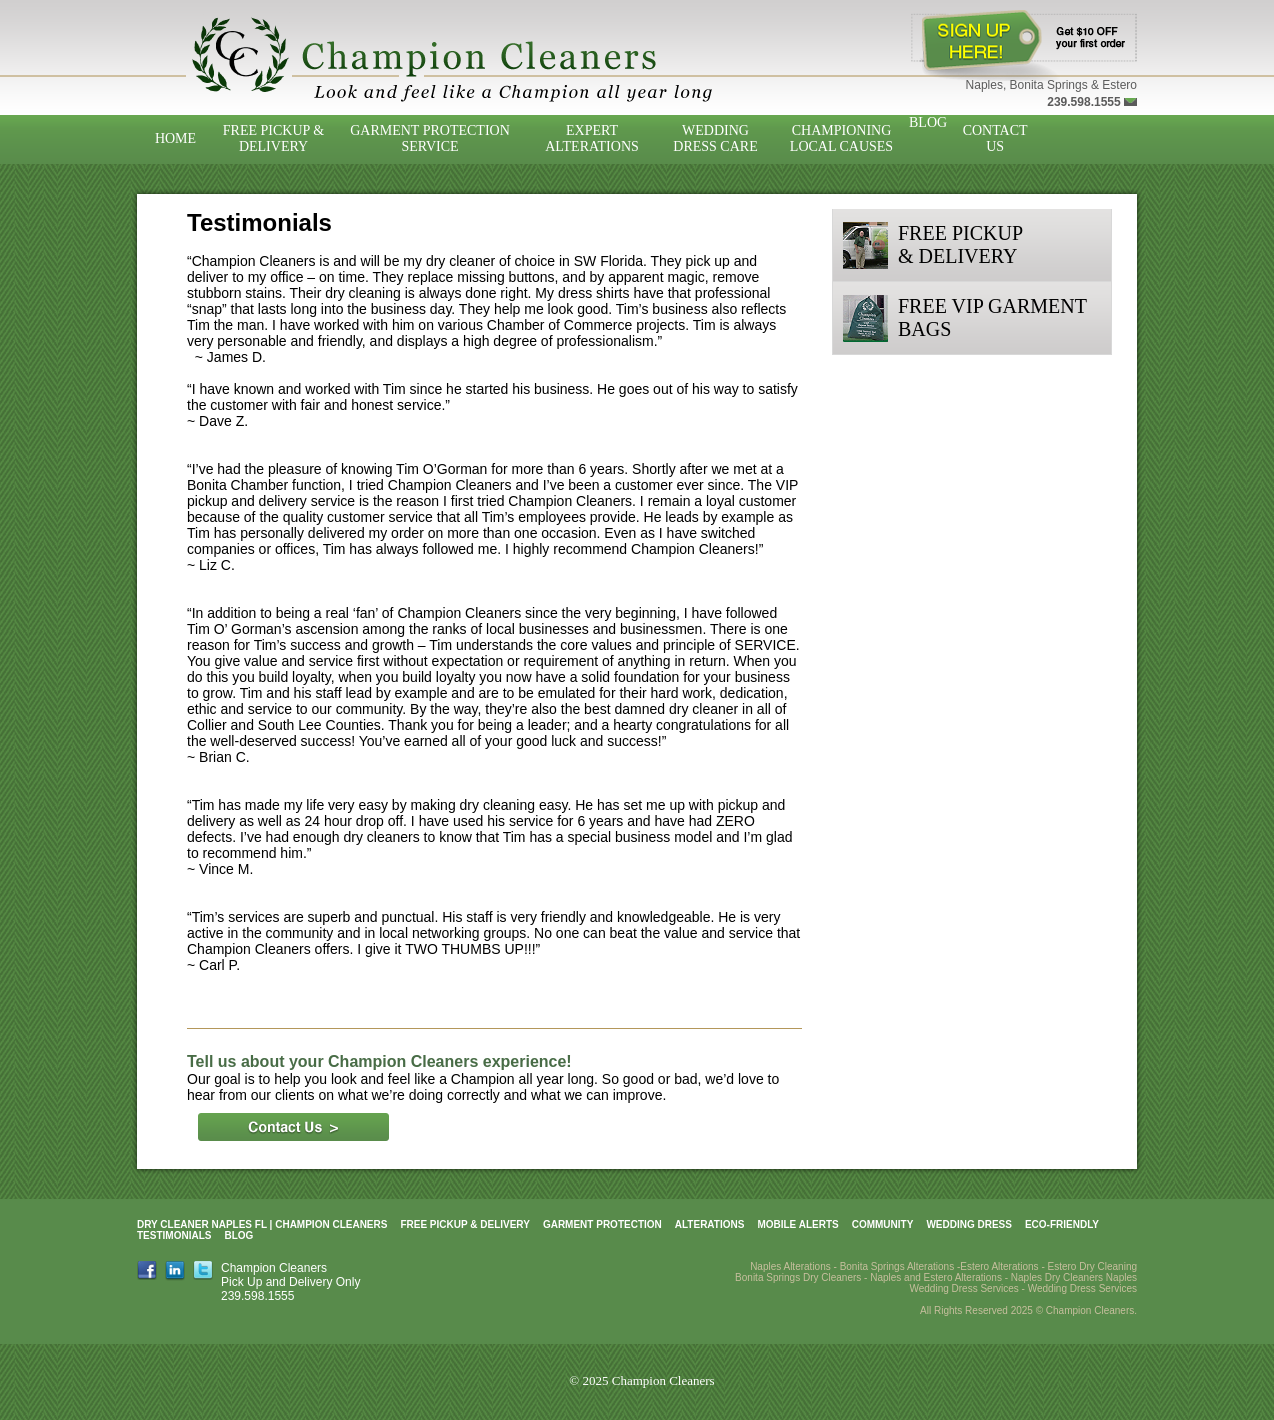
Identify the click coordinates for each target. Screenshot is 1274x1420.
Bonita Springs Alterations (897, 1266)
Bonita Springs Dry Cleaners (798, 1277)
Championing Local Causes (841, 138)
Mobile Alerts (797, 1224)
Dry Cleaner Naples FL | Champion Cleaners (262, 1224)
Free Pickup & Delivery (273, 138)
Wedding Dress (969, 1224)
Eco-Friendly (1062, 1224)
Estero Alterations (999, 1266)
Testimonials (174, 1235)
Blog (928, 122)
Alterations (710, 1224)
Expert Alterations (592, 138)
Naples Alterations (790, 1266)
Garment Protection (602, 1224)
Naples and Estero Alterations (936, 1277)
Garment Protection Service (430, 138)
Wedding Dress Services (1082, 1288)
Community (883, 1224)
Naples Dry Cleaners (1057, 1277)
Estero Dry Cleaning (1092, 1266)
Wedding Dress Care (715, 138)
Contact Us (995, 138)
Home (175, 138)
